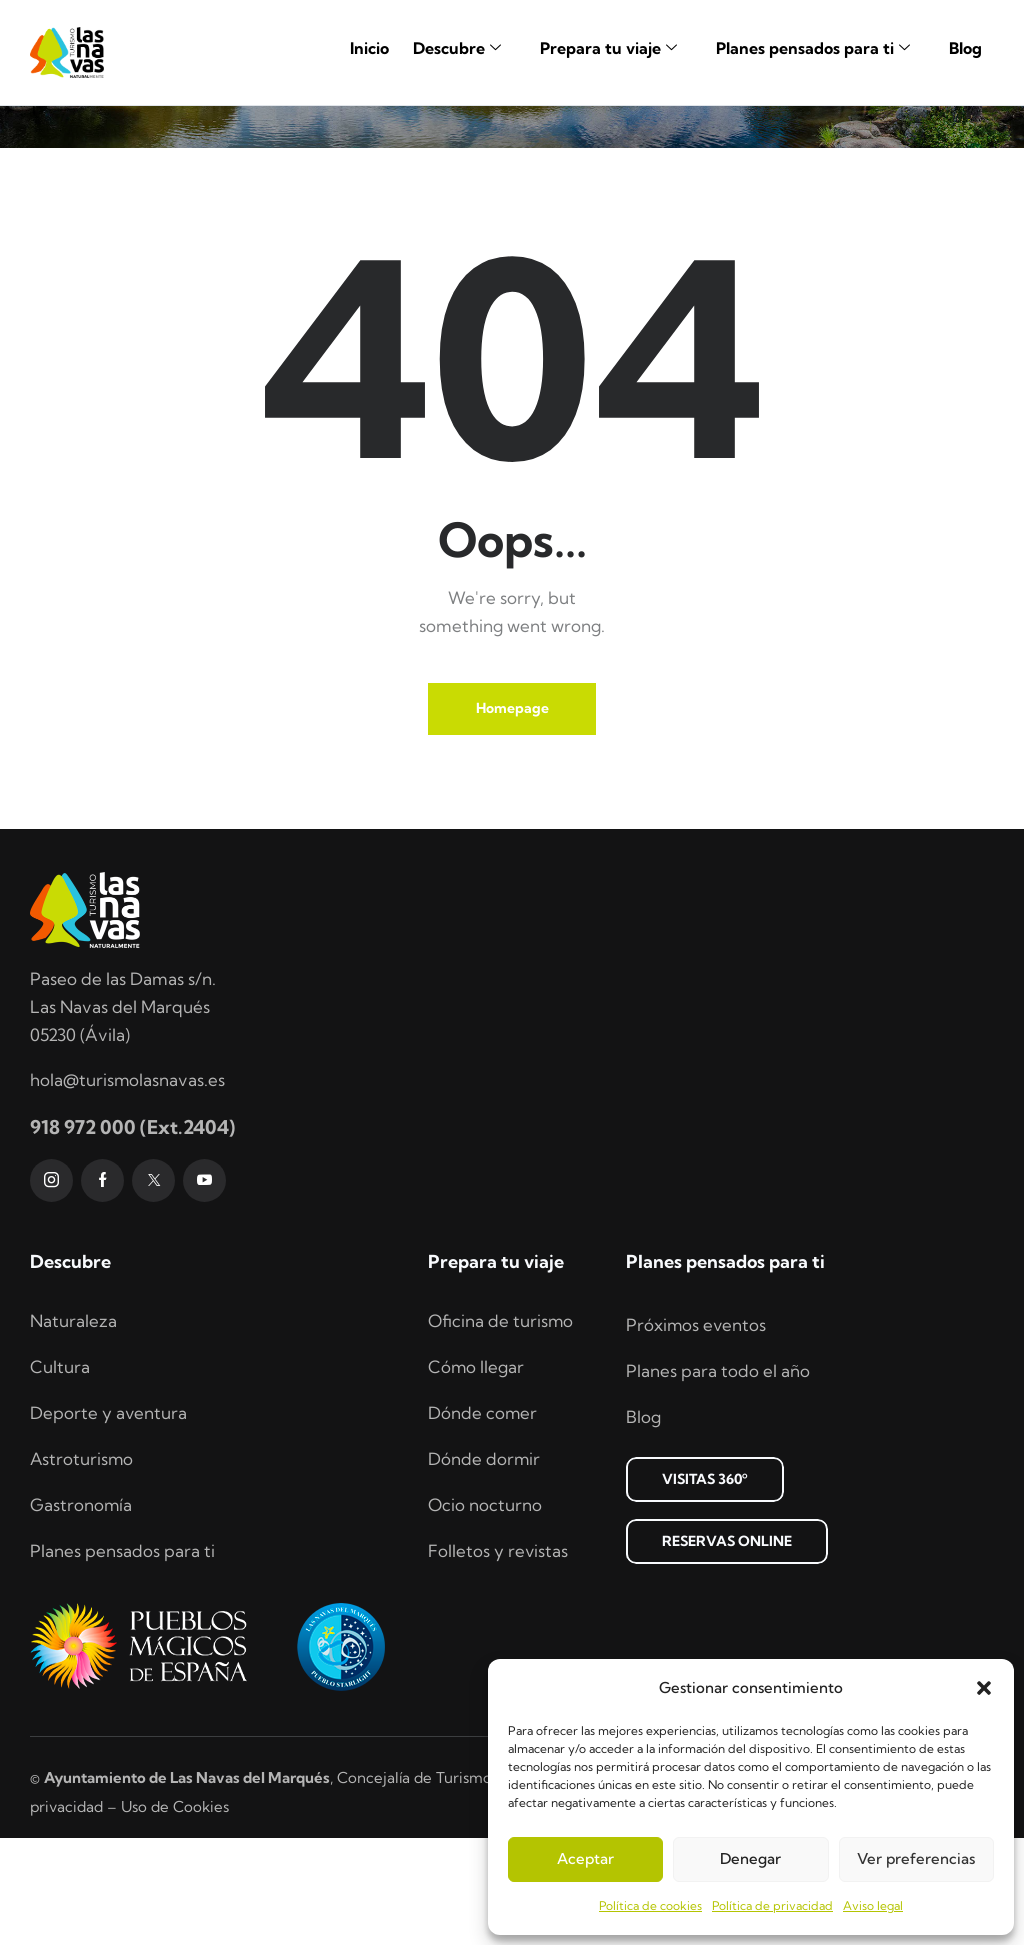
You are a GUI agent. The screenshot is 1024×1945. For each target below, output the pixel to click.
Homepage (512, 815)
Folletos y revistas (498, 1657)
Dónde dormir (484, 1565)
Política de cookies (650, 1905)
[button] (984, 1688)
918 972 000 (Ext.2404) (132, 1233)
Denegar (750, 1858)
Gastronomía (81, 1611)
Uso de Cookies (175, 1912)
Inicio (369, 48)
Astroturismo (82, 1565)
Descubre (464, 48)
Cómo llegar (476, 1473)
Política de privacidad (772, 1905)
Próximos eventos (697, 1431)
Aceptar (585, 1858)
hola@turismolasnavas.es (128, 1186)
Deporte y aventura (109, 1519)
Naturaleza (73, 1427)
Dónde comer (483, 1519)
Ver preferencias (916, 1858)
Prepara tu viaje (616, 48)
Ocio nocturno (485, 1611)
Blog (965, 48)
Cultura (60, 1473)
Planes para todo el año (718, 1477)
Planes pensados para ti (820, 48)
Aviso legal (873, 1905)
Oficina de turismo (501, 1427)
